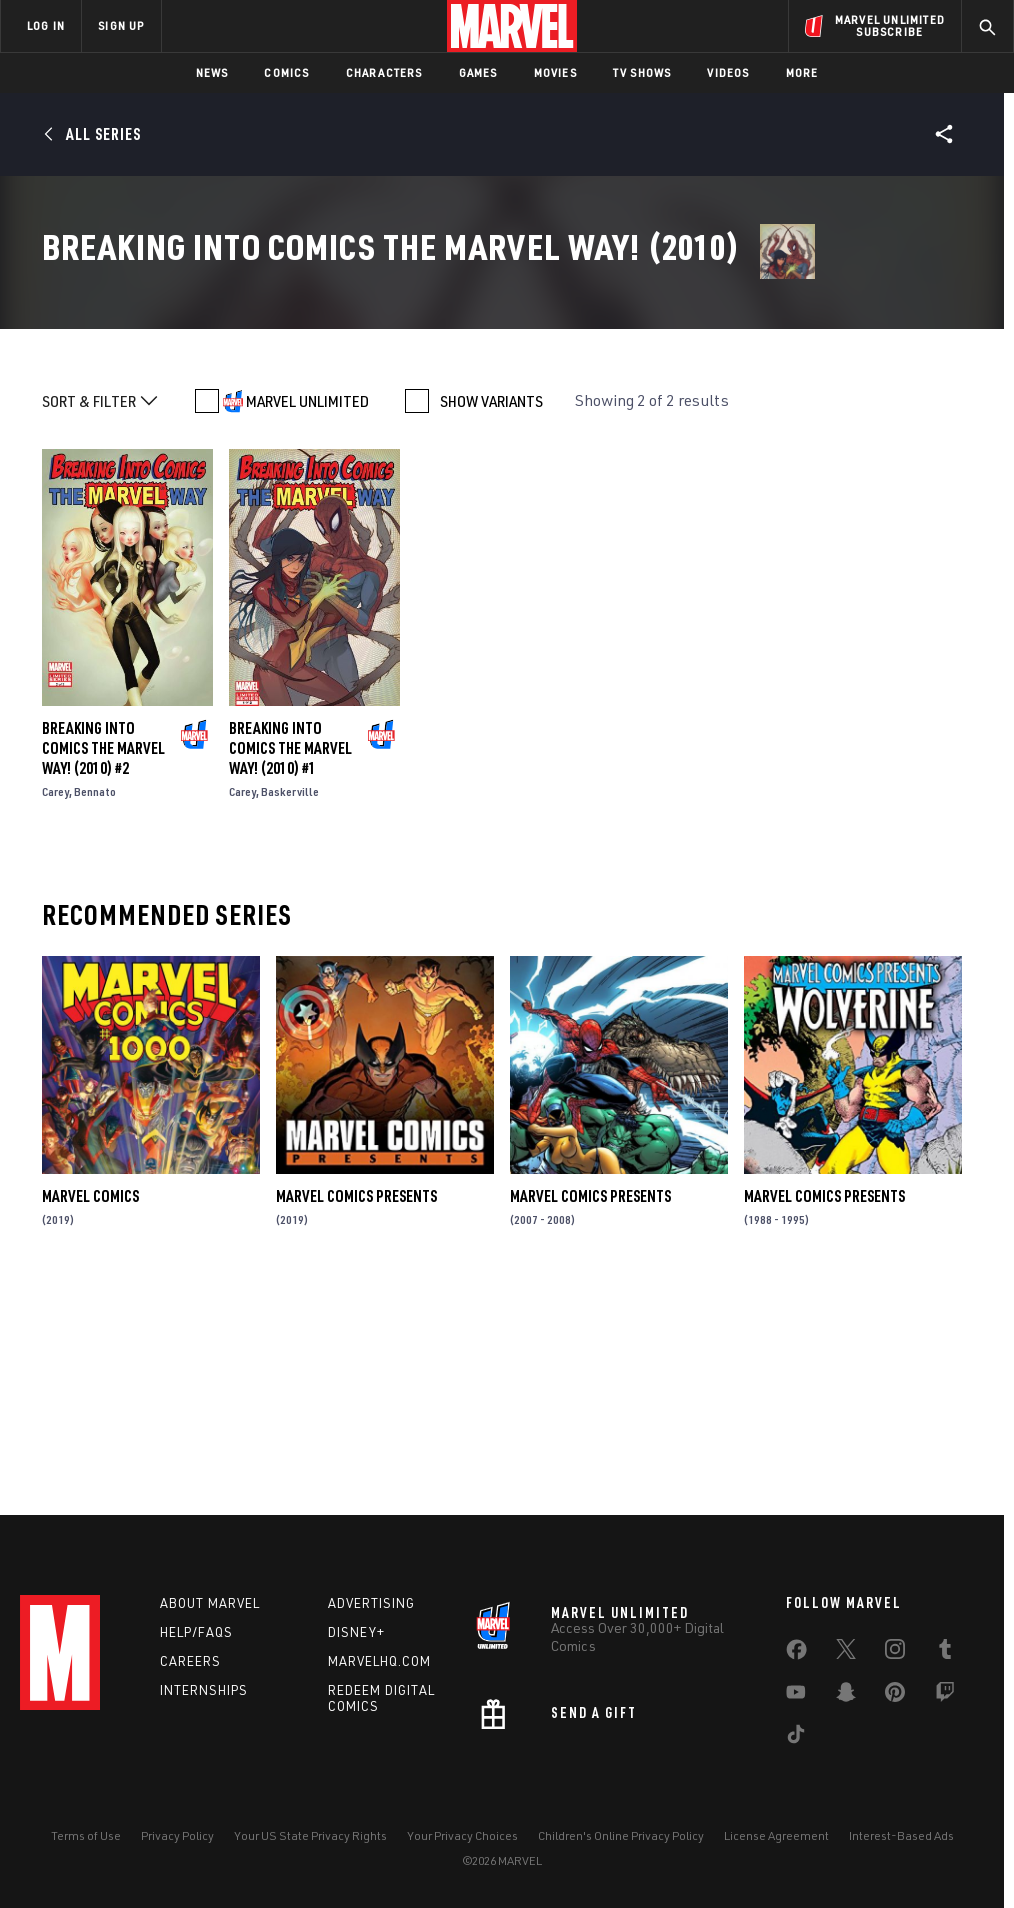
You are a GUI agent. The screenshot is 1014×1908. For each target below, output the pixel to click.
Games (478, 72)
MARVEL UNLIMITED (307, 616)
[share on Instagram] (895, 1653)
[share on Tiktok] (796, 1738)
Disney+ (356, 1632)
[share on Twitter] (846, 1653)
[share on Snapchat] (846, 1696)
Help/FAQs (196, 1632)
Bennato (95, 1006)
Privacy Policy (177, 1835)
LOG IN (46, 25)
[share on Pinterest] (895, 1696)
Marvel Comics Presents (356, 1412)
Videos (728, 72)
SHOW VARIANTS (491, 616)
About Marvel (210, 1603)
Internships (204, 1690)
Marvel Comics (90, 1412)
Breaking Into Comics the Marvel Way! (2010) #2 (103, 963)
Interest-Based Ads (901, 1835)
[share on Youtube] (796, 1696)
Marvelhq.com (379, 1661)
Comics (286, 72)
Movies (555, 72)
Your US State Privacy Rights (310, 1835)
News (212, 72)
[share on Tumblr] (945, 1653)
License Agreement (776, 1835)
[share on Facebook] (796, 1654)
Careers (190, 1661)
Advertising (371, 1603)
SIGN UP (121, 25)
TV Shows (642, 72)
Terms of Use (86, 1835)
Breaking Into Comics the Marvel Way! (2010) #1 (290, 963)
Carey (55, 1006)
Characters (384, 72)
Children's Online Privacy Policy (621, 1835)
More (802, 72)
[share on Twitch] (945, 1696)
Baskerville (290, 1006)
